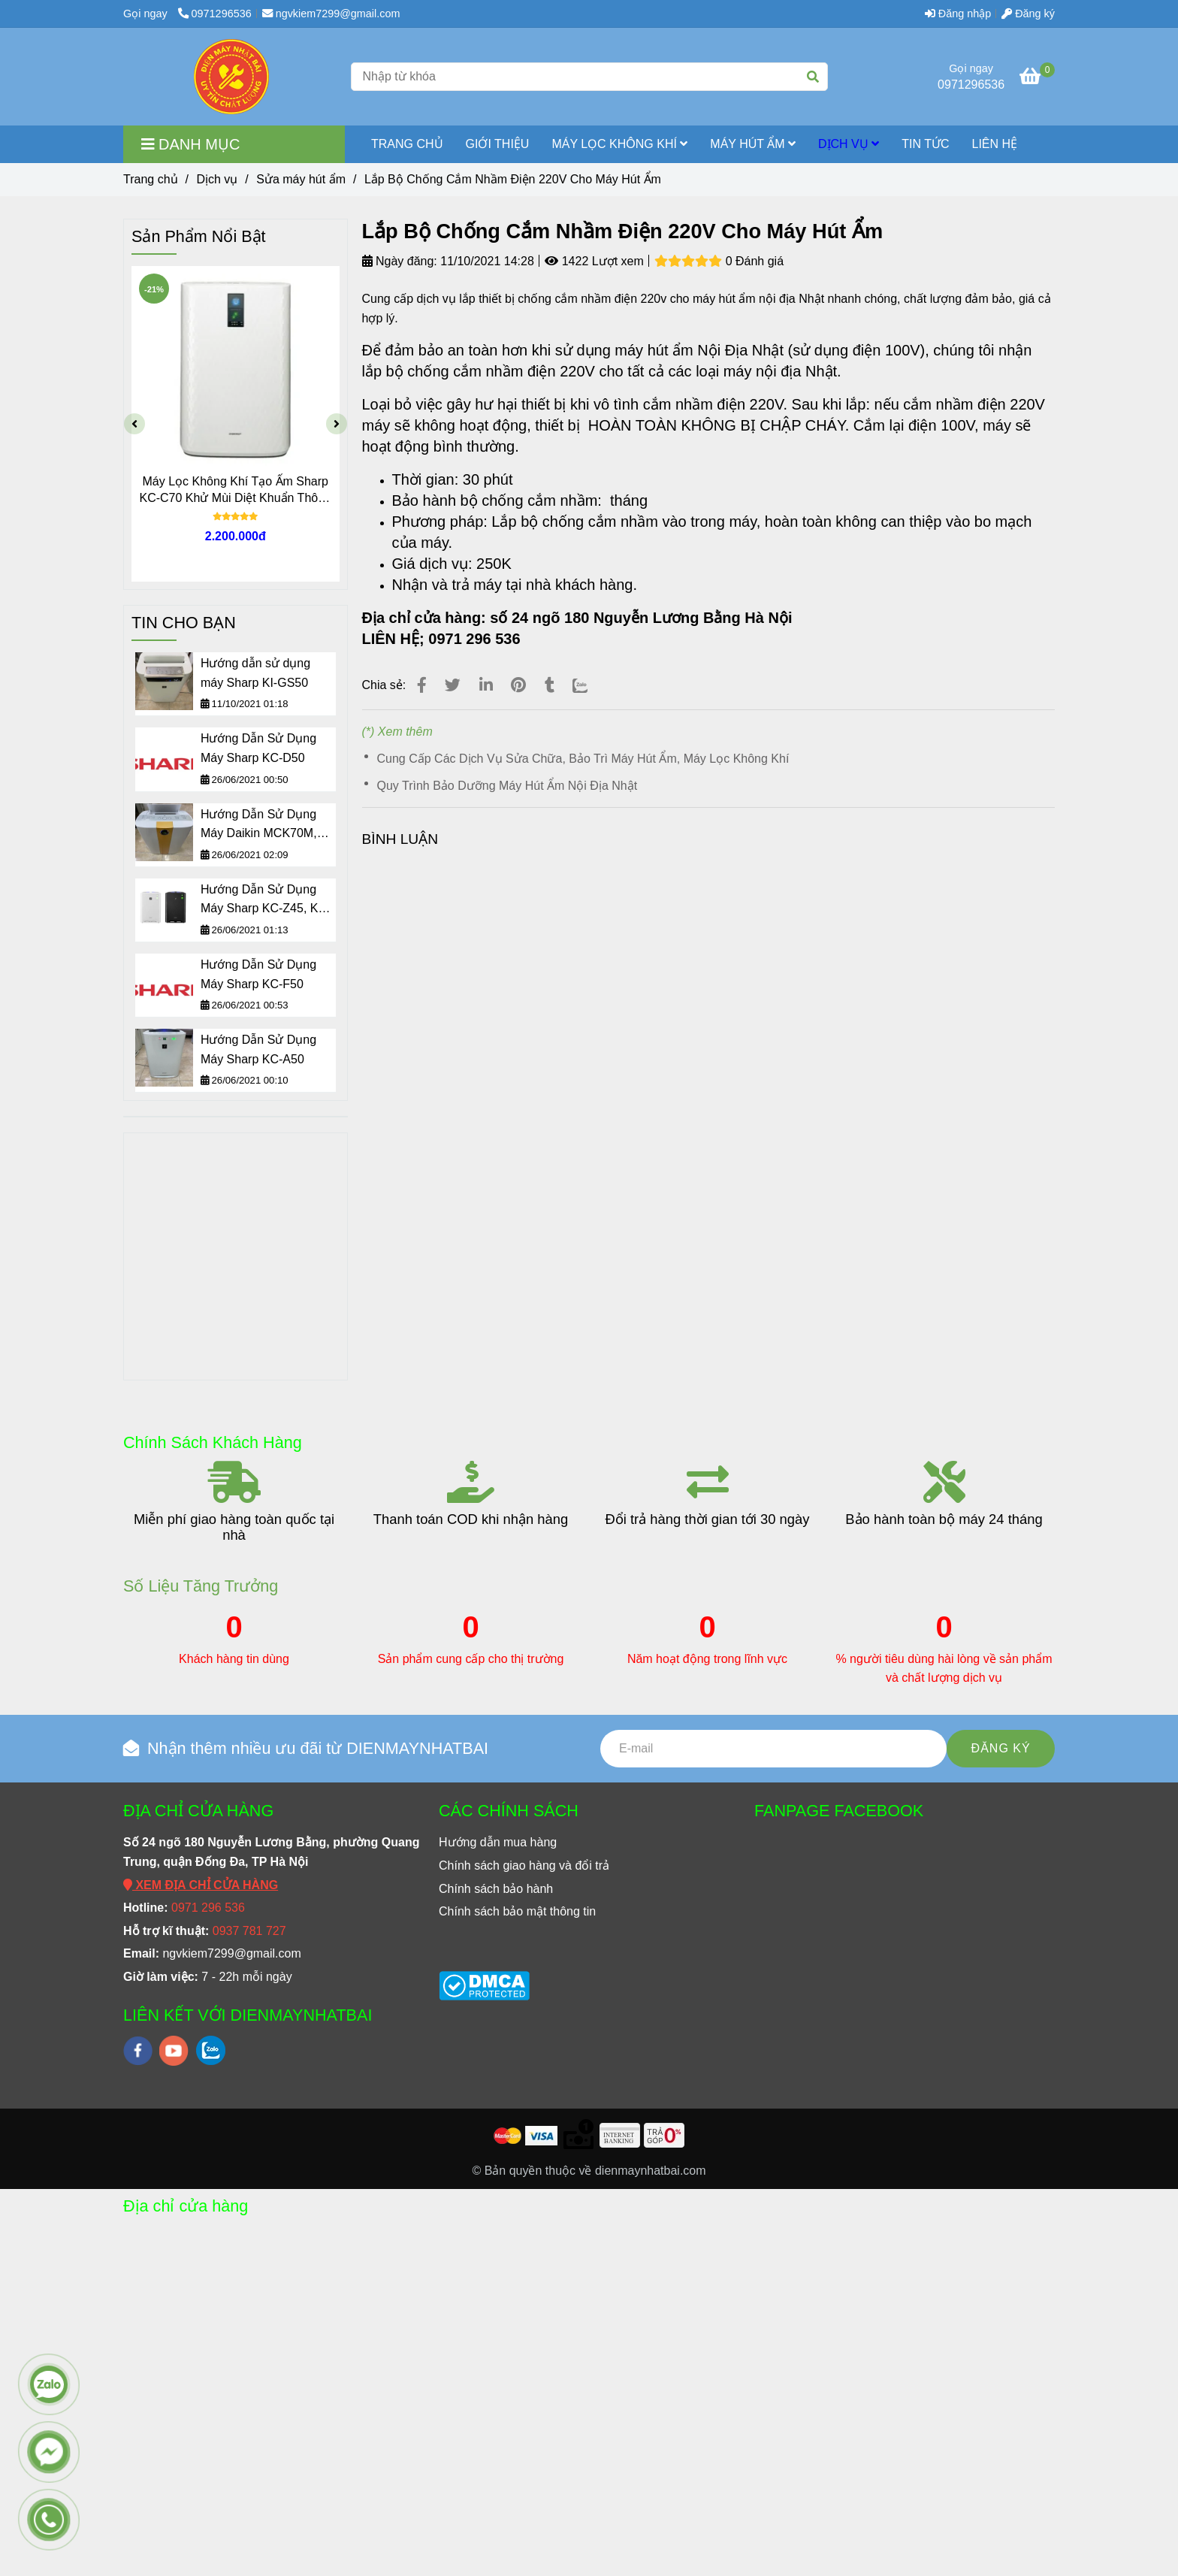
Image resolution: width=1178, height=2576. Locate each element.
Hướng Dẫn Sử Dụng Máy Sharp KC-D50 (258, 748)
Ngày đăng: (399, 261)
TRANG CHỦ (407, 144)
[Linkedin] (486, 685)
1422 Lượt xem (594, 261)
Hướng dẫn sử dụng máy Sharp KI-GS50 (255, 673)
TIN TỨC (925, 144)
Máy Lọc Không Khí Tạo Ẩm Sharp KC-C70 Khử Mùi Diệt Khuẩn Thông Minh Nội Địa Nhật (235, 490)
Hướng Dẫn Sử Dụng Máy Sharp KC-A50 (258, 1049)
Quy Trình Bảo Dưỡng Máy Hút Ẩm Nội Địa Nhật (507, 785)
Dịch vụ (848, 144)
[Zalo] (590, 685)
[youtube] (174, 2051)
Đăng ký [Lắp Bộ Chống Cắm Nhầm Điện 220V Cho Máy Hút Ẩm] (1028, 14)
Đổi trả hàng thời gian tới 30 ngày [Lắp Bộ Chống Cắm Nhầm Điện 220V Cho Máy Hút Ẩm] (707, 1519)
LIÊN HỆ (995, 144)
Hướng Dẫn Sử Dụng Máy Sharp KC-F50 (258, 974)
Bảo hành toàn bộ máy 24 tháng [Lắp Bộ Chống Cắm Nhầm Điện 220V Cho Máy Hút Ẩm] (943, 1519)
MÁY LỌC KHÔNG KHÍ (619, 144)
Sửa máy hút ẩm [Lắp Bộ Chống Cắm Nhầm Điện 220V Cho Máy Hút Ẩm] (301, 179)
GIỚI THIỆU (498, 144)
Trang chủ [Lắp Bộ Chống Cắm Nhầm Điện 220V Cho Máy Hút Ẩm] (150, 179)
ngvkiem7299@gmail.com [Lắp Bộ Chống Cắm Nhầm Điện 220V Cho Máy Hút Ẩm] (331, 14)
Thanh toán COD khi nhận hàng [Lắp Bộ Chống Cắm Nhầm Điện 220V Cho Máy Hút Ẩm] (470, 1519)
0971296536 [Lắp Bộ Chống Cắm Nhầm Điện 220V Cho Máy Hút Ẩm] (215, 14)
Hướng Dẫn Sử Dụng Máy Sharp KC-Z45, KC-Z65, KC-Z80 (266, 900)
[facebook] (138, 2051)
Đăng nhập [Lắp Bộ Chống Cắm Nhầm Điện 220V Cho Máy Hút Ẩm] (958, 14)
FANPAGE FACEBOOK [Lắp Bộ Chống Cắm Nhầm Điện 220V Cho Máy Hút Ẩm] (838, 1810)
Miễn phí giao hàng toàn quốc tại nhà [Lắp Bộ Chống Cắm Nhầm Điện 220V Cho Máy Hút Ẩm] (234, 1527)
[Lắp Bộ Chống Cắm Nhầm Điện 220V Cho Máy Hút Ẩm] (231, 76)
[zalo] (210, 2050)
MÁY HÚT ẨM (753, 144)
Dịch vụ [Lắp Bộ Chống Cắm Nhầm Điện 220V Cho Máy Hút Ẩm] (216, 179)
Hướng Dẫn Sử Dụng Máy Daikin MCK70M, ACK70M (259, 825)
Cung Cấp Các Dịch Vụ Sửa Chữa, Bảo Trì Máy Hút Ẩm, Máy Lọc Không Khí (583, 758)
